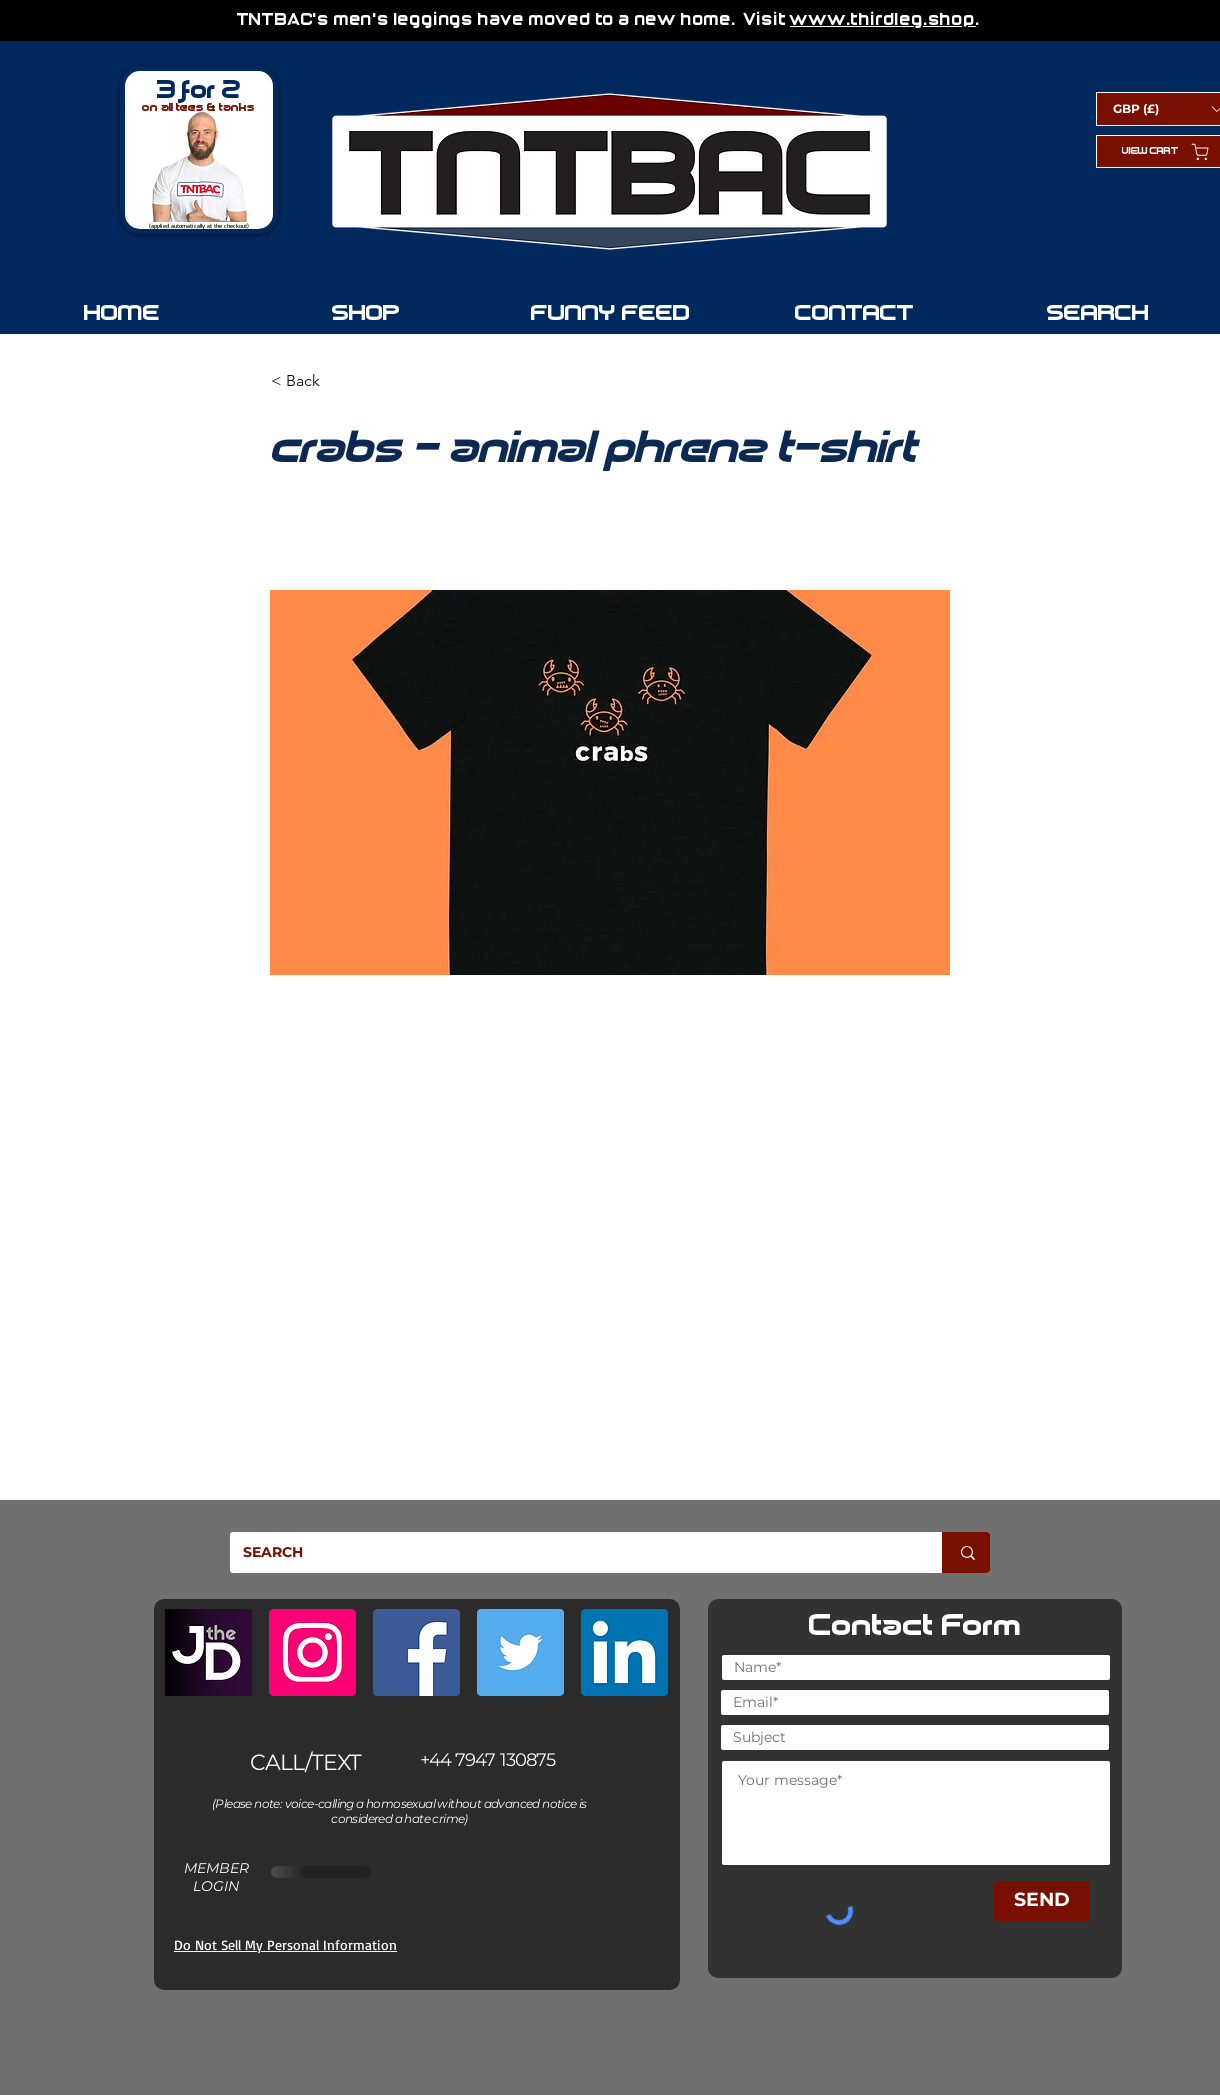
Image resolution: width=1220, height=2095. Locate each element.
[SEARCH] (571, 1552)
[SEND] (1041, 1901)
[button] (337, 381)
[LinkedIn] (624, 1652)
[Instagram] (312, 1652)
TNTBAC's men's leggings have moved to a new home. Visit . (611, 20)
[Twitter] (520, 1652)
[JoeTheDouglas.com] (208, 1652)
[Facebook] (416, 1652)
